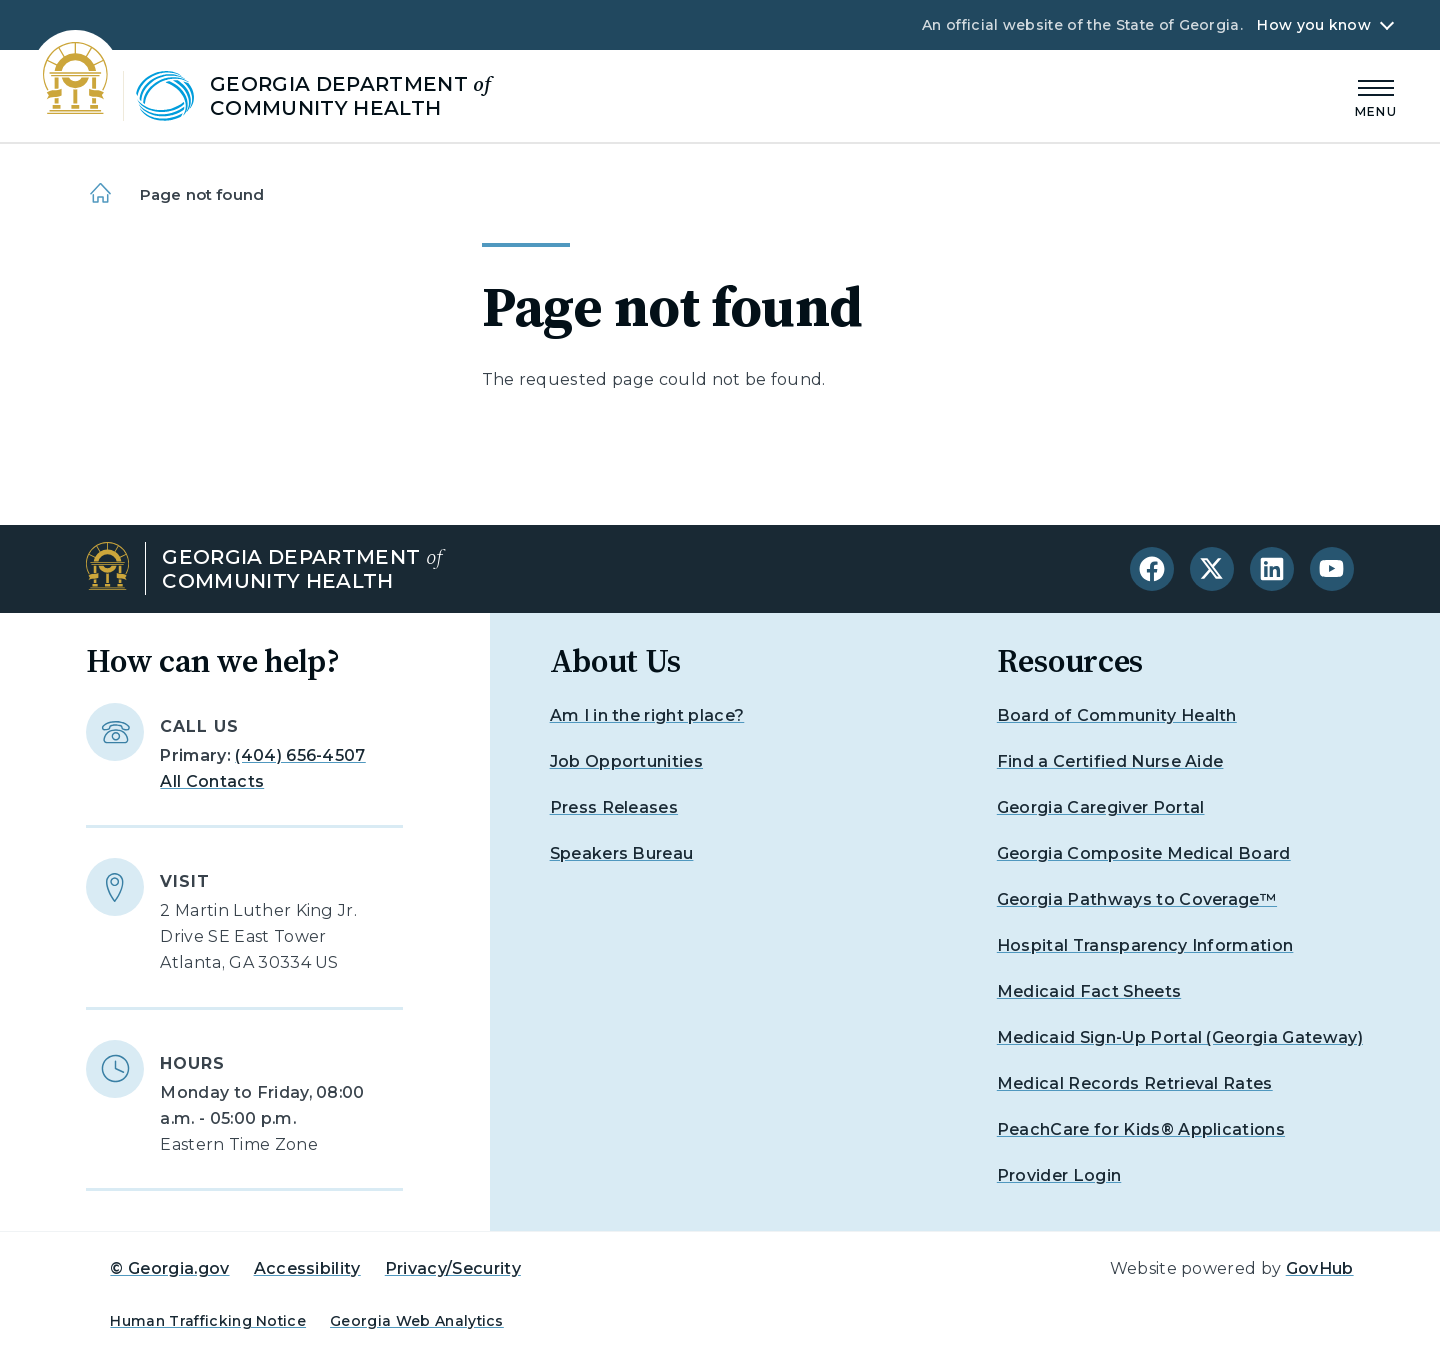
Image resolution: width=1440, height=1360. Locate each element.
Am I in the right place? (647, 715)
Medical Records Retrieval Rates (1135, 1083)
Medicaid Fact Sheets (1089, 991)
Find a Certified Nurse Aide (1110, 761)
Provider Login (1059, 1175)
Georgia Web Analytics (417, 1321)
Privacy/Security (453, 1268)
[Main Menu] (1376, 95)
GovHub (1320, 1268)
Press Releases (614, 807)
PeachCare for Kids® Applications (1141, 1129)
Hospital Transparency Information (1145, 945)
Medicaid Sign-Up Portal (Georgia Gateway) (1180, 1037)
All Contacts (212, 781)
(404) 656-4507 (300, 755)
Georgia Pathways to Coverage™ (1137, 899)
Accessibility (307, 1268)
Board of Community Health (1117, 715)
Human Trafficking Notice (208, 1321)
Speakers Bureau (622, 853)
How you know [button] (1313, 25)
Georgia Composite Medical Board (1144, 853)
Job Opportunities (626, 761)
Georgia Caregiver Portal (1101, 807)
